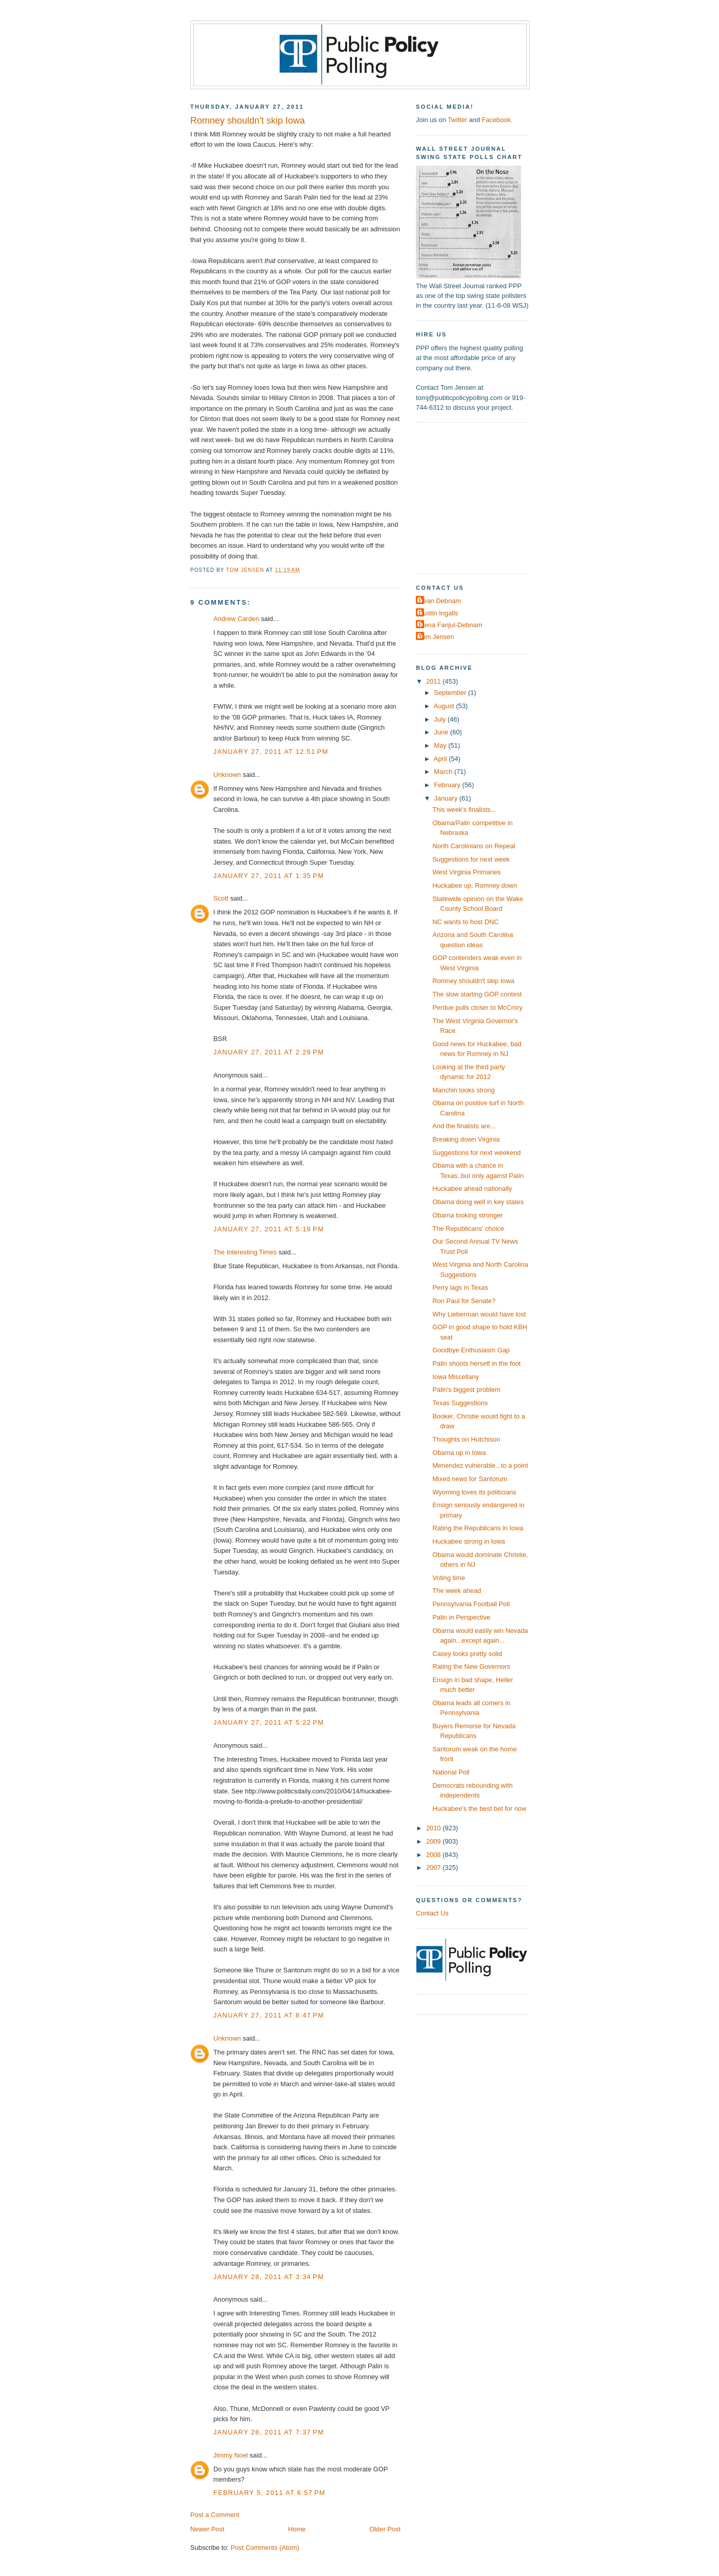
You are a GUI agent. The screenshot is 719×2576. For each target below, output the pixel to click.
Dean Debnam (439, 601)
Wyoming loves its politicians (474, 1492)
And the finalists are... (464, 1126)
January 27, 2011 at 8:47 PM (268, 2015)
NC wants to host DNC (465, 922)
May (441, 745)
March (444, 771)
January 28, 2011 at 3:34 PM (268, 2277)
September (451, 692)
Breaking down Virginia (466, 1139)
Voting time (448, 1578)
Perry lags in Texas (460, 1287)
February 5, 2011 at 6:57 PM (269, 2493)
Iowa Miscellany (455, 1377)
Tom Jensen (436, 637)
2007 (434, 1867)
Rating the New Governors (471, 1666)
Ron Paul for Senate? (463, 1301)
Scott (220, 898)
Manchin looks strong (463, 1090)
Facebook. (497, 120)
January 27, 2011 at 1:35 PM (268, 876)
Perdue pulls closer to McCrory (477, 1007)
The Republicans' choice (468, 1228)
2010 (434, 1828)
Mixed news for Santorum (469, 1479)
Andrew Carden (236, 619)
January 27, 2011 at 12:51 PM (270, 751)
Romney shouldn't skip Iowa (473, 981)
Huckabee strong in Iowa (468, 1541)
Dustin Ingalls (438, 613)
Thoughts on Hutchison (466, 1439)
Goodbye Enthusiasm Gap (471, 1350)
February (448, 785)
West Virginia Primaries (466, 872)
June (442, 732)
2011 (434, 681)
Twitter (457, 120)
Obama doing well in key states (478, 1202)
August (445, 706)
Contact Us (432, 1913)
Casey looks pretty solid (467, 1654)
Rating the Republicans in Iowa (477, 1528)
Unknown (227, 774)
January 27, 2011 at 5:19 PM (268, 1229)
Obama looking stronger (467, 1215)
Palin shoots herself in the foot (476, 1363)
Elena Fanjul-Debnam (450, 625)
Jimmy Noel (230, 2455)
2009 (434, 1841)
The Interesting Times (245, 1252)
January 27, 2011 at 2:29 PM (268, 1052)
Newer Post (207, 2529)
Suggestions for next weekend (476, 1152)
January (446, 798)
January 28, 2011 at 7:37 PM (268, 2432)
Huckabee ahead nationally (472, 1188)
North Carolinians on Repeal (473, 846)
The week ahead (456, 1590)
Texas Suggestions (460, 1403)
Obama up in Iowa (459, 1452)
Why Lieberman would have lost (479, 1314)
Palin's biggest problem (466, 1389)
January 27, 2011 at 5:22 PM (268, 1722)
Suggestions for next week (471, 859)
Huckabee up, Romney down (474, 885)
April (441, 759)
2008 (434, 1855)
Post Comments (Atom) (265, 2547)
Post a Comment (214, 2515)
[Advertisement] (480, 497)
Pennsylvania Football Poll (471, 1604)
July (440, 719)
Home (297, 2529)
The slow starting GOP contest (477, 994)
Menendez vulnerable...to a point (480, 1465)
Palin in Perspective (461, 1617)
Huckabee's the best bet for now (479, 1808)
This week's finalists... (464, 809)
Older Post (385, 2529)
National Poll (450, 1772)
